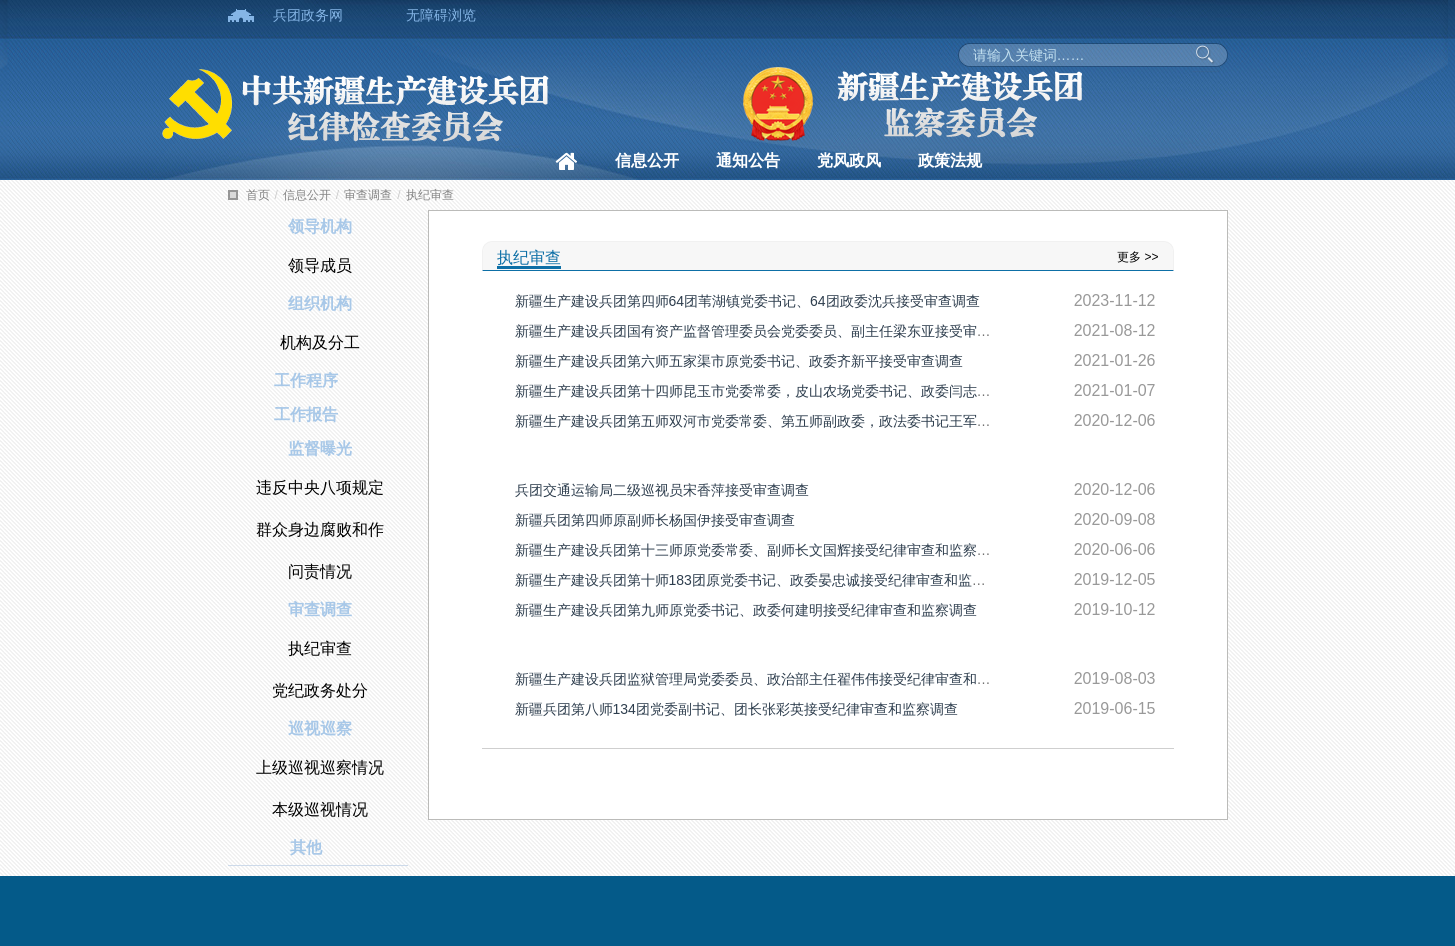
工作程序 (306, 380)
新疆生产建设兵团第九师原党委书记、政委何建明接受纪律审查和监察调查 (746, 610)
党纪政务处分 (320, 690)
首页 (258, 195)
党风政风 (849, 160)
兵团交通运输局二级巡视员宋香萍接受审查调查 (662, 490)
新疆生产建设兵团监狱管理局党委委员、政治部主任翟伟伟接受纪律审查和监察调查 (774, 679)
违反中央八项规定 (320, 487)
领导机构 (320, 226)
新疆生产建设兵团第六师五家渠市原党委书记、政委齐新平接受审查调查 (739, 361)
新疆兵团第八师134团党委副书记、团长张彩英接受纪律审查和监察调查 (736, 709)
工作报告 (306, 414)
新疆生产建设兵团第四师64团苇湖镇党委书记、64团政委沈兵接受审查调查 (747, 301)
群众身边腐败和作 (320, 529)
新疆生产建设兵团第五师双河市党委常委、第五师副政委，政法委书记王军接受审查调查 (788, 421)
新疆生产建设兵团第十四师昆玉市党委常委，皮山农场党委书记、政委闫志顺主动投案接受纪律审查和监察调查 (858, 391)
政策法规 (950, 160)
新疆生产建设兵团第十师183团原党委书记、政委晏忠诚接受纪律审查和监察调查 (764, 580)
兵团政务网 (308, 15)
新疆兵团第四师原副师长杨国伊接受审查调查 (655, 520)
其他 (306, 847)
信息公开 (647, 160)
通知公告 (748, 160)
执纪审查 (430, 195)
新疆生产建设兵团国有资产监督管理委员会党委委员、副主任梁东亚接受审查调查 (767, 331)
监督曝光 (320, 448)
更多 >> (1137, 257)
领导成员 (320, 265)
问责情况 (320, 571)
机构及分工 (320, 342)
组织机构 (320, 303)
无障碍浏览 (441, 15)
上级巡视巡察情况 (320, 767)
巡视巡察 (320, 728)
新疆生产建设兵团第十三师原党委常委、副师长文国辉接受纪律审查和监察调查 (760, 550)
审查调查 (368, 195)
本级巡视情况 (320, 809)
